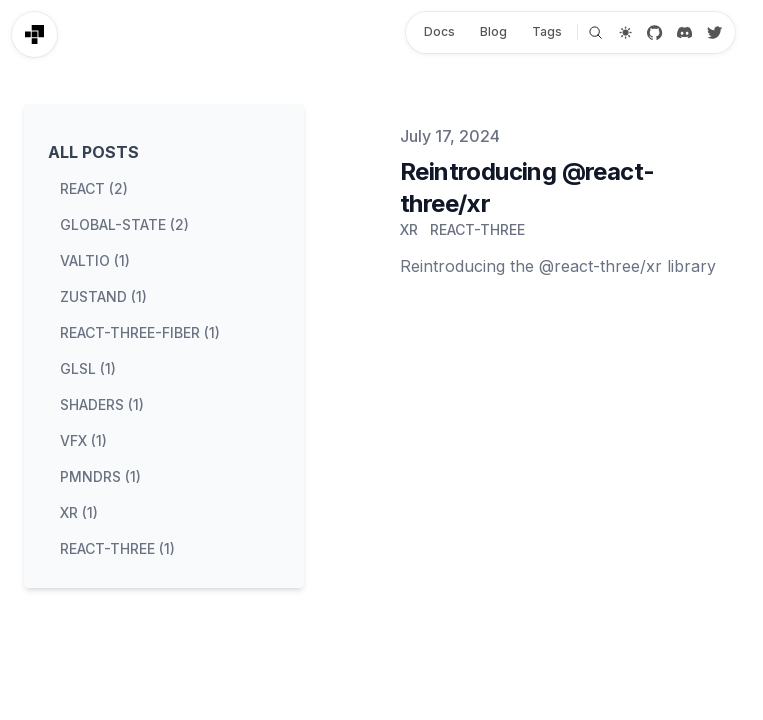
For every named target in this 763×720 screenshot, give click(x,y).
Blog (493, 31)
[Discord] (684, 32)
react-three (477, 229)
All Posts (93, 152)
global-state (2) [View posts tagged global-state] (124, 224)
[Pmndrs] (34, 34)
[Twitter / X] (714, 32)
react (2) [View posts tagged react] (94, 188)
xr (409, 229)
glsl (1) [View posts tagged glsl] (88, 368)
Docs (439, 31)
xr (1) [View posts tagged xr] (79, 512)
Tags (547, 31)
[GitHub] (655, 32)
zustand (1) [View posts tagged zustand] (103, 296)
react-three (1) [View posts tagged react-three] (117, 548)
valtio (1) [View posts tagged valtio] (95, 260)
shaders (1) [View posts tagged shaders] (102, 404)
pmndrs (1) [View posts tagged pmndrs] (100, 476)
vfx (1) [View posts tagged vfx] (83, 440)
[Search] (595, 32)
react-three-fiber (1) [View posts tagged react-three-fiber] (140, 332)
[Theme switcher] (625, 32)
